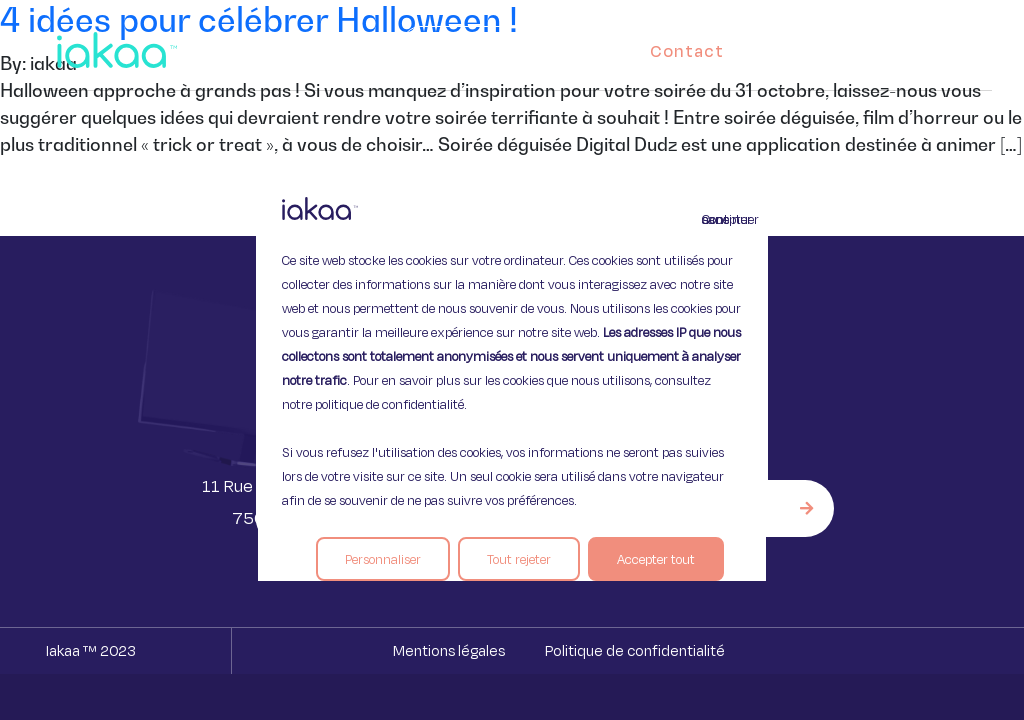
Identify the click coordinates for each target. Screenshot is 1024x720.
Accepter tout (656, 559)
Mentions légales (449, 650)
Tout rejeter (519, 559)
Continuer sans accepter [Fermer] (714, 219)
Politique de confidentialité (635, 650)
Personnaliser (383, 559)
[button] (958, 46)
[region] (512, 360)
